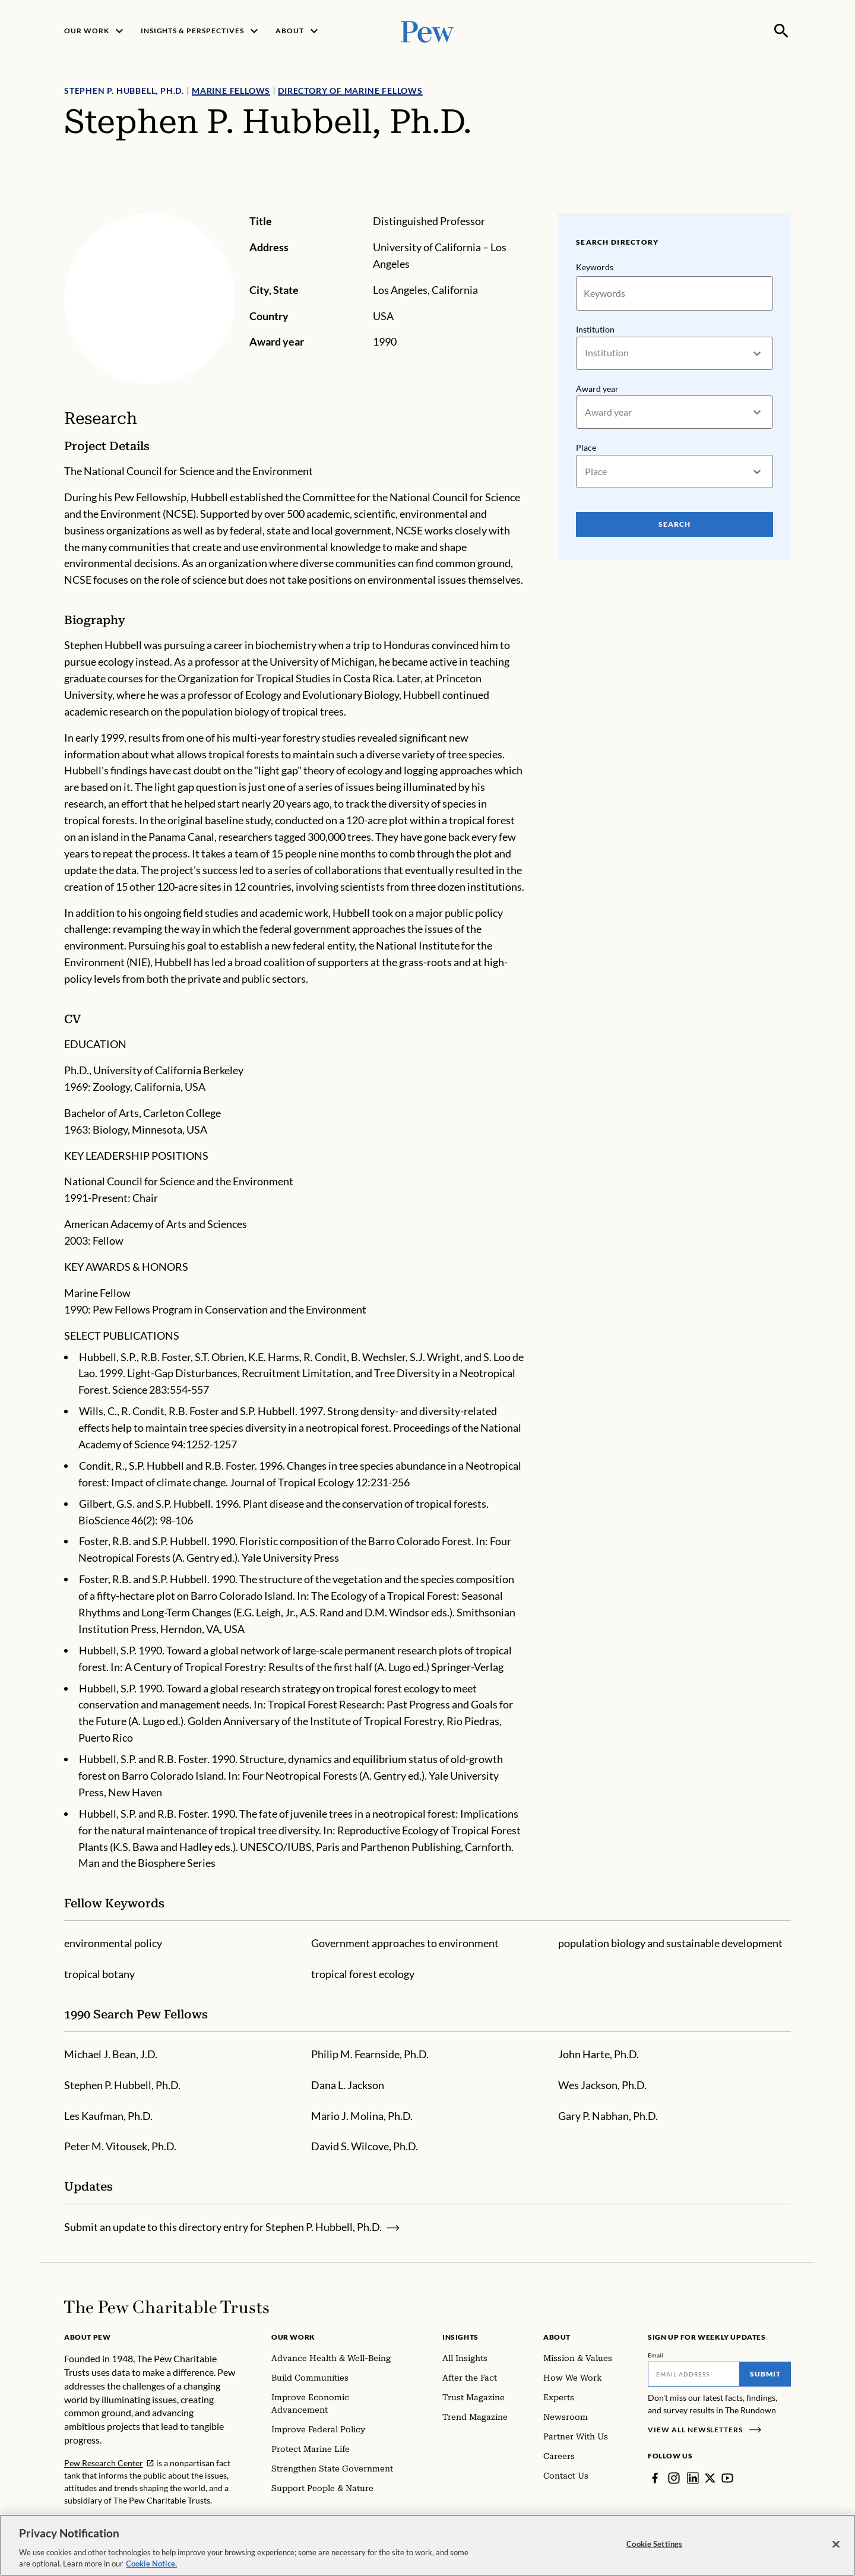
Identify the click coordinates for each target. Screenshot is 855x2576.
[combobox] (586, 353)
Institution (595, 329)
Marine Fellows (231, 91)
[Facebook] (655, 2478)
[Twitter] (710, 2478)
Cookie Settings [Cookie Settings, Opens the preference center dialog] (654, 2548)
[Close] (836, 2549)
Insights (460, 2337)
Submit (765, 2373)
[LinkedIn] (693, 2478)
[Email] (694, 2374)
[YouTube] (727, 2478)
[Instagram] (674, 2478)
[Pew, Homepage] (427, 30)
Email (656, 2355)
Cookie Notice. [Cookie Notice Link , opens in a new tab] (151, 2569)
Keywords (594, 267)
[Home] (166, 2307)
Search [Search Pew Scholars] (674, 524)
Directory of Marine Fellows (350, 91)
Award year (597, 389)
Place (586, 447)
